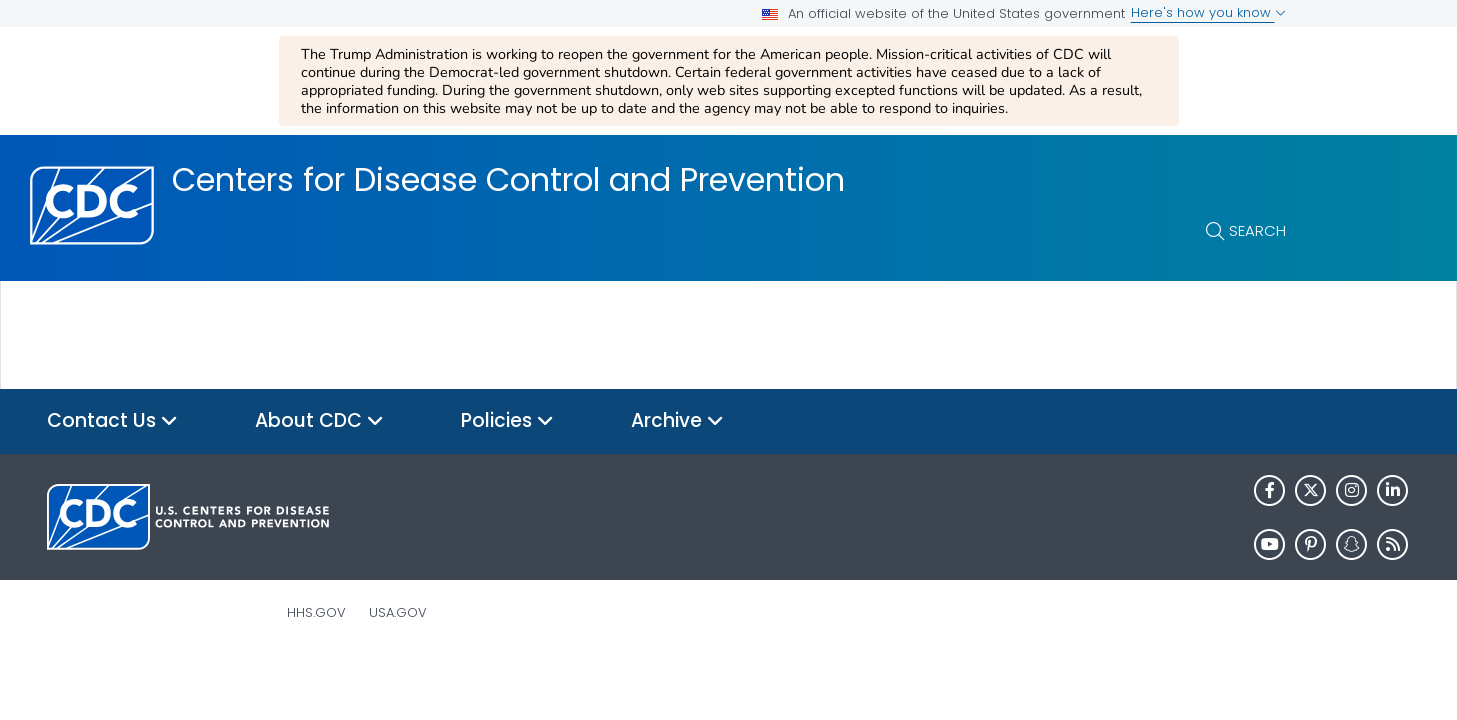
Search (1257, 230)
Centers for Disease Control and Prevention (508, 180)
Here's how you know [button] (1208, 12)
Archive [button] (677, 421)
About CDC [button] (319, 421)
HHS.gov (316, 612)
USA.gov (398, 612)
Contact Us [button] (112, 421)
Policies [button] (507, 421)
